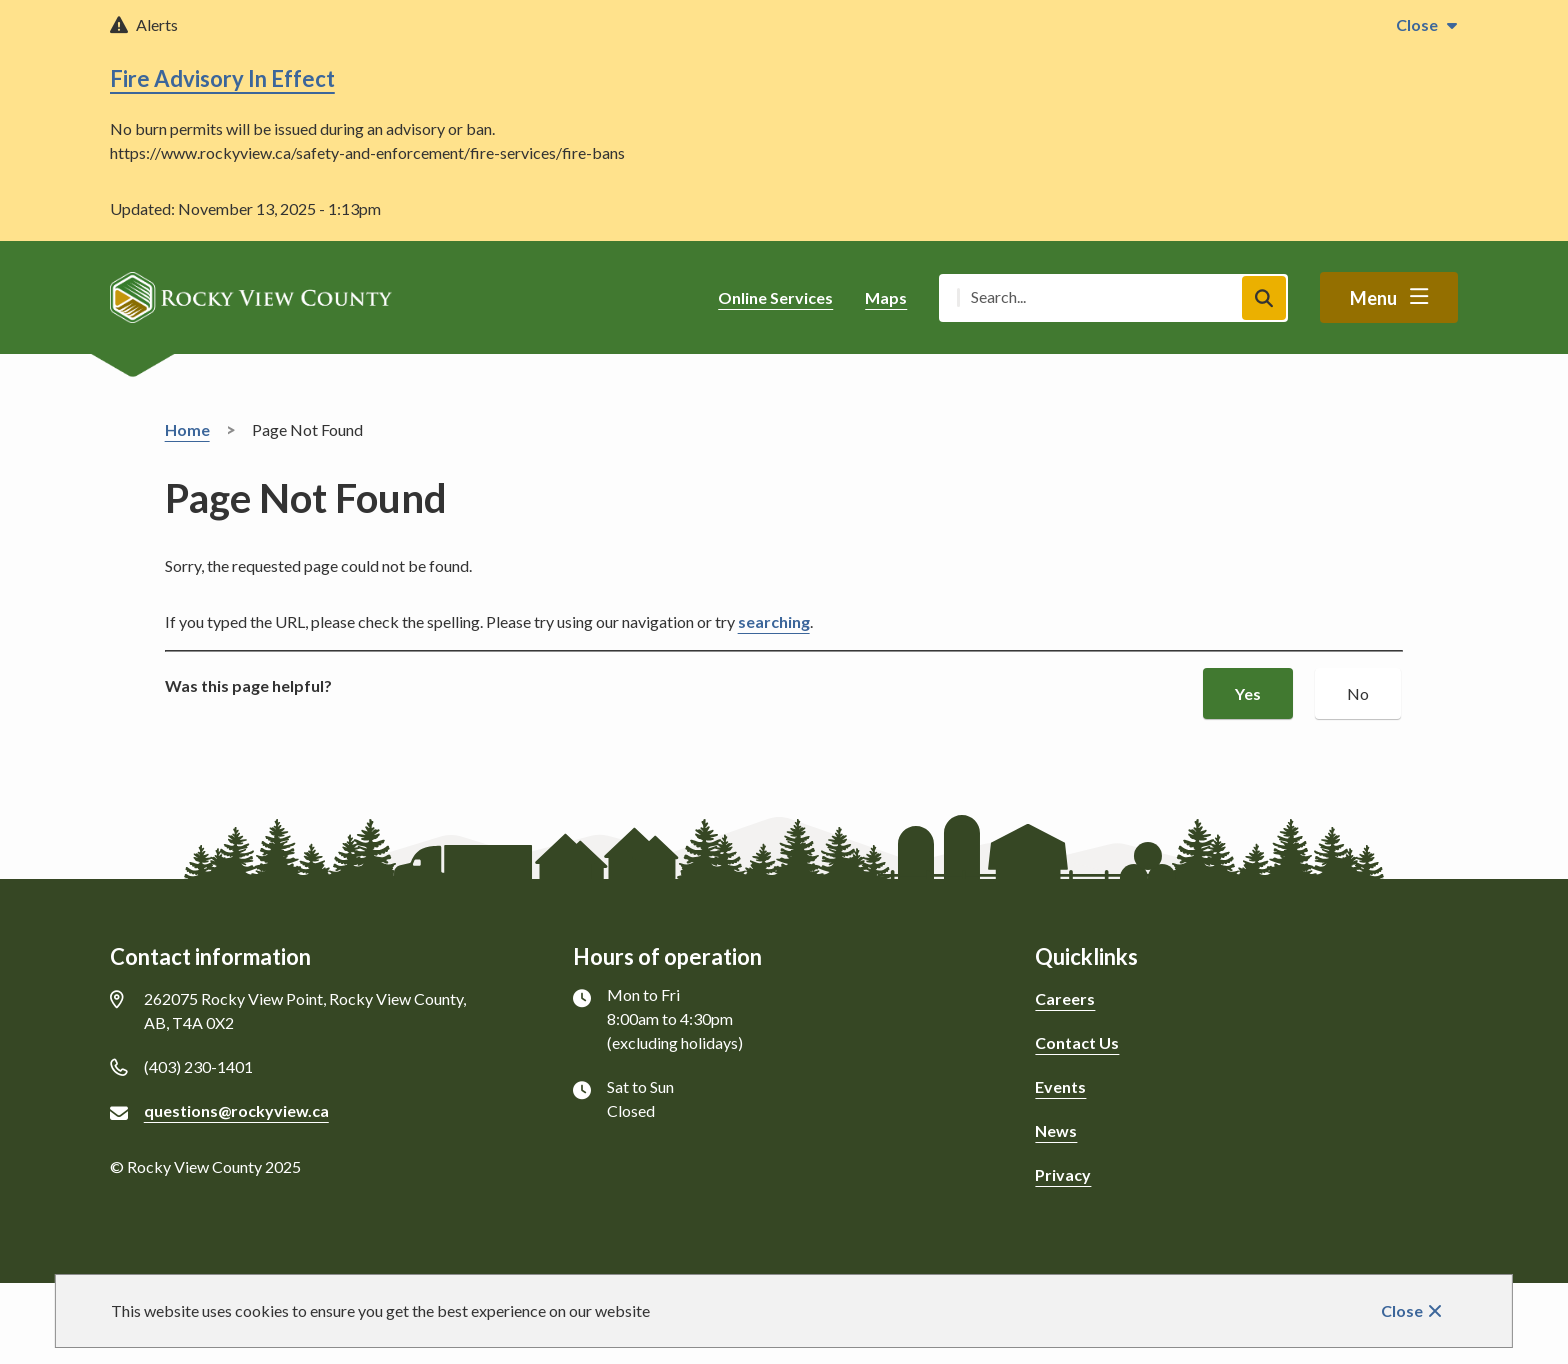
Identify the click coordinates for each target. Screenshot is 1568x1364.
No (1358, 693)
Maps (886, 297)
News (1056, 1130)
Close (1402, 1310)
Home (187, 429)
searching (774, 621)
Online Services (775, 297)
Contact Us (1077, 1042)
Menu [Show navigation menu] (1373, 298)
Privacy (1063, 1174)
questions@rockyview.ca (236, 1110)
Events (1060, 1086)
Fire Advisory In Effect (222, 78)
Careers (1065, 998)
